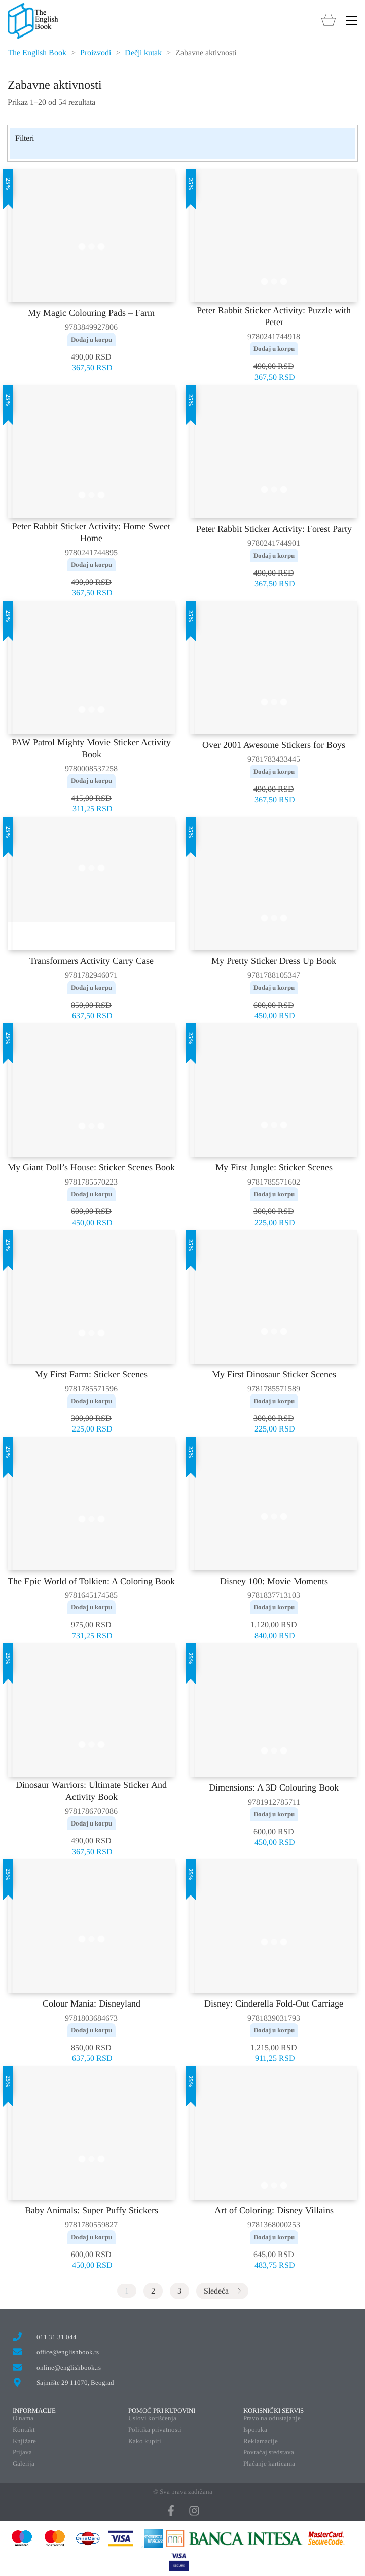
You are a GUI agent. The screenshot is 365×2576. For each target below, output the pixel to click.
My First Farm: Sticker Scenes (91, 1374)
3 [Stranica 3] (179, 2290)
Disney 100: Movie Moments (274, 1581)
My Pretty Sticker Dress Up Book (273, 961)
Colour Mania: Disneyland (91, 2003)
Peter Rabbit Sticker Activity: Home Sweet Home (91, 532)
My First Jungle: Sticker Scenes (274, 1167)
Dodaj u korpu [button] (91, 339)
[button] (351, 21)
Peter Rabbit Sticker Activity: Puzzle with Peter (274, 316)
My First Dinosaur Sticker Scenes (274, 1374)
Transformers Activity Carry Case (91, 961)
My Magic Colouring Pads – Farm (91, 313)
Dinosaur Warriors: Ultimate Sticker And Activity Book (91, 1791)
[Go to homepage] (33, 21)
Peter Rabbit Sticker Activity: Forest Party (274, 529)
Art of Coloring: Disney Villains (274, 2210)
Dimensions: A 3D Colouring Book (274, 1787)
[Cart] (328, 21)
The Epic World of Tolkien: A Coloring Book (91, 1581)
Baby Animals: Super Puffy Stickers (91, 2210)
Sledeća (222, 2291)
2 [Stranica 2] (153, 2290)
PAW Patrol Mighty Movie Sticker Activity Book (91, 748)
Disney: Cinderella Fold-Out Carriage (273, 2003)
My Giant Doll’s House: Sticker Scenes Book (91, 1167)
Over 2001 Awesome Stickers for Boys (273, 745)
